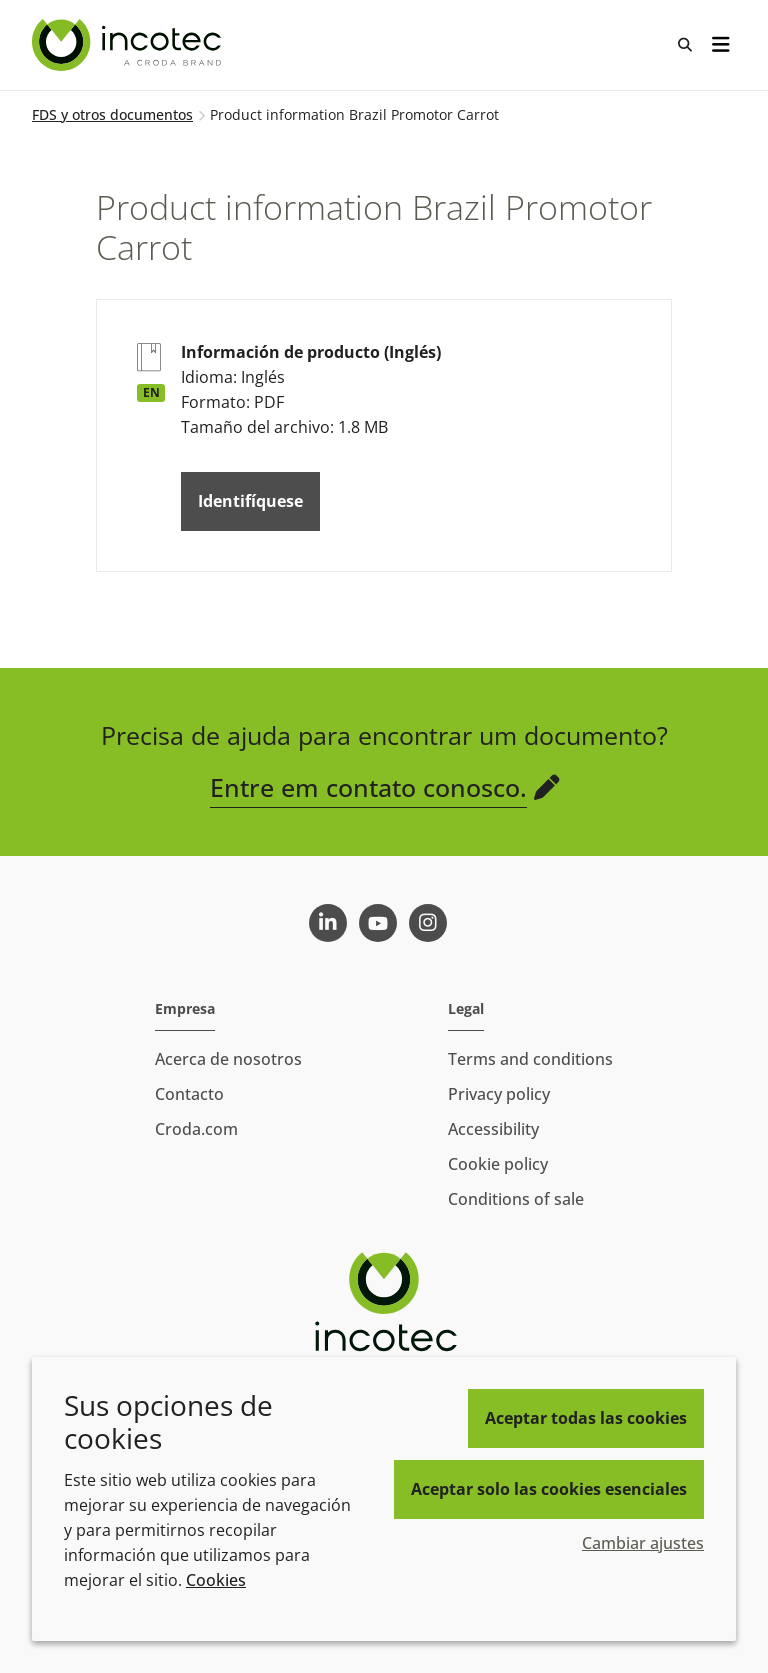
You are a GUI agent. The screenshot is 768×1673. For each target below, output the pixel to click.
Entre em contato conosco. (368, 787)
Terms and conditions (530, 1059)
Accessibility (493, 1129)
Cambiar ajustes (643, 1543)
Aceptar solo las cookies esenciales (549, 1489)
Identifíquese (250, 501)
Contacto (189, 1094)
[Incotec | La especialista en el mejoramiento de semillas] (129, 45)
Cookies (216, 1580)
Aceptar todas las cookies (586, 1418)
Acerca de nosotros (228, 1059)
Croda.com (196, 1129)
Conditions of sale (516, 1199)
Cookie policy (498, 1164)
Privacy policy (499, 1094)
